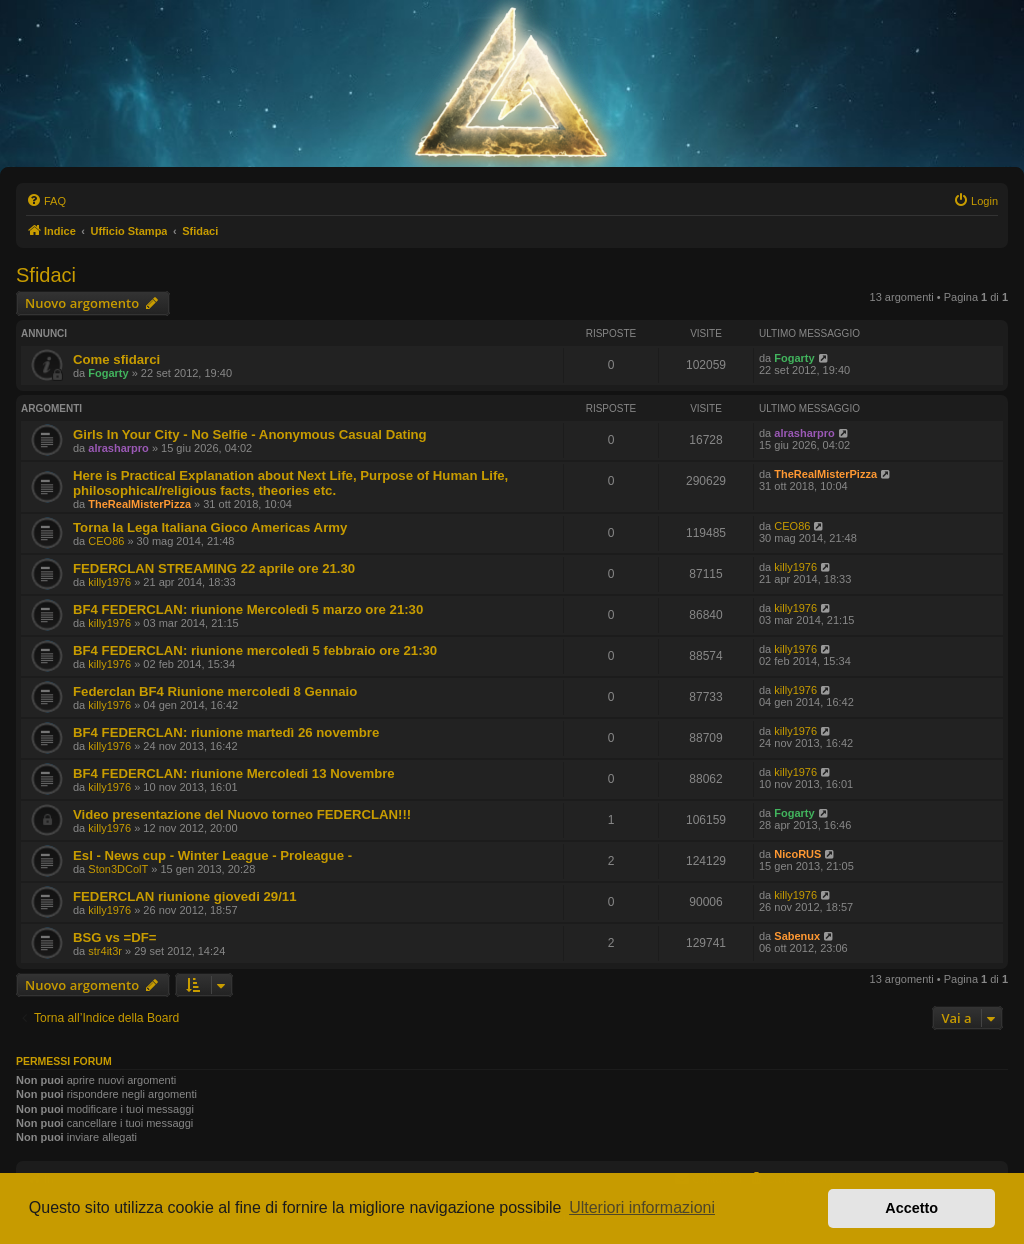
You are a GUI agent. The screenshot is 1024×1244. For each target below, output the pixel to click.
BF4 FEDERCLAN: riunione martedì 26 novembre (226, 732)
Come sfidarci (116, 359)
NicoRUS (797, 854)
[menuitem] (46, 201)
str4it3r (105, 951)
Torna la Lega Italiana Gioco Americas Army (210, 527)
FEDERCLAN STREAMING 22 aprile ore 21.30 (214, 568)
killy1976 (109, 582)
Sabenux (797, 936)
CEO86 (106, 541)
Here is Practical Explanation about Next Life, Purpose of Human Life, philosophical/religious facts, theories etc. (290, 483)
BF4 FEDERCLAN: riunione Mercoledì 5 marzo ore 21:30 (248, 609)
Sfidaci (46, 275)
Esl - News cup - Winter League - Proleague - (212, 855)
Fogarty (108, 373)
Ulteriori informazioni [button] (642, 1207)
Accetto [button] (911, 1208)
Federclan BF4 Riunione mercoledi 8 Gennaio (215, 691)
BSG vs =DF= (115, 937)
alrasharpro (118, 448)
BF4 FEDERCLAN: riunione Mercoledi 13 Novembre (234, 773)
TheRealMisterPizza (139, 504)
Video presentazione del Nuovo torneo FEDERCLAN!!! (242, 814)
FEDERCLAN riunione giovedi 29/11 (185, 896)
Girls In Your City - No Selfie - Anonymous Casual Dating (250, 434)
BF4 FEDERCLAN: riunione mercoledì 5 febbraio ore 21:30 (255, 650)
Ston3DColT (118, 869)
